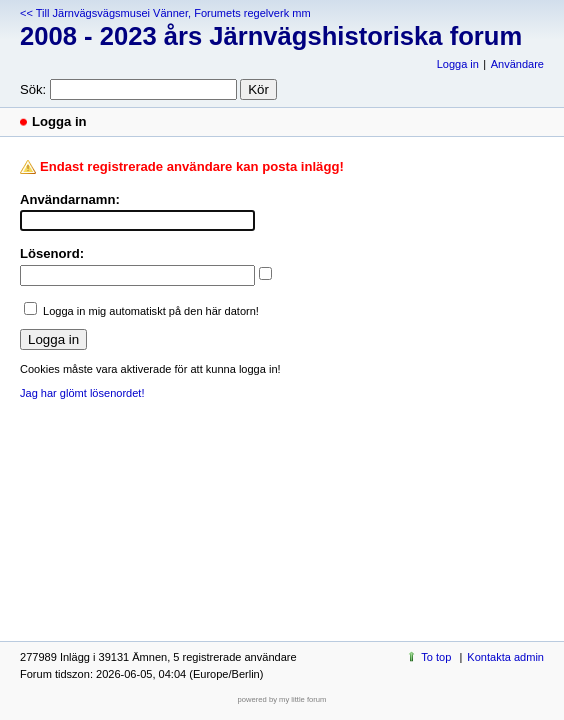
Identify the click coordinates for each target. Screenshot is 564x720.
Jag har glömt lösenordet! (82, 393)
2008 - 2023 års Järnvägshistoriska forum (271, 36)
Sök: (33, 89)
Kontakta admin (505, 657)
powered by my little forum (282, 699)
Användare (517, 64)
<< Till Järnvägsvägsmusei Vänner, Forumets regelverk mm (165, 13)
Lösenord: (52, 253)
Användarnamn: (70, 199)
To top (436, 657)
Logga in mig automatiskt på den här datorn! (151, 311)
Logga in (458, 64)
